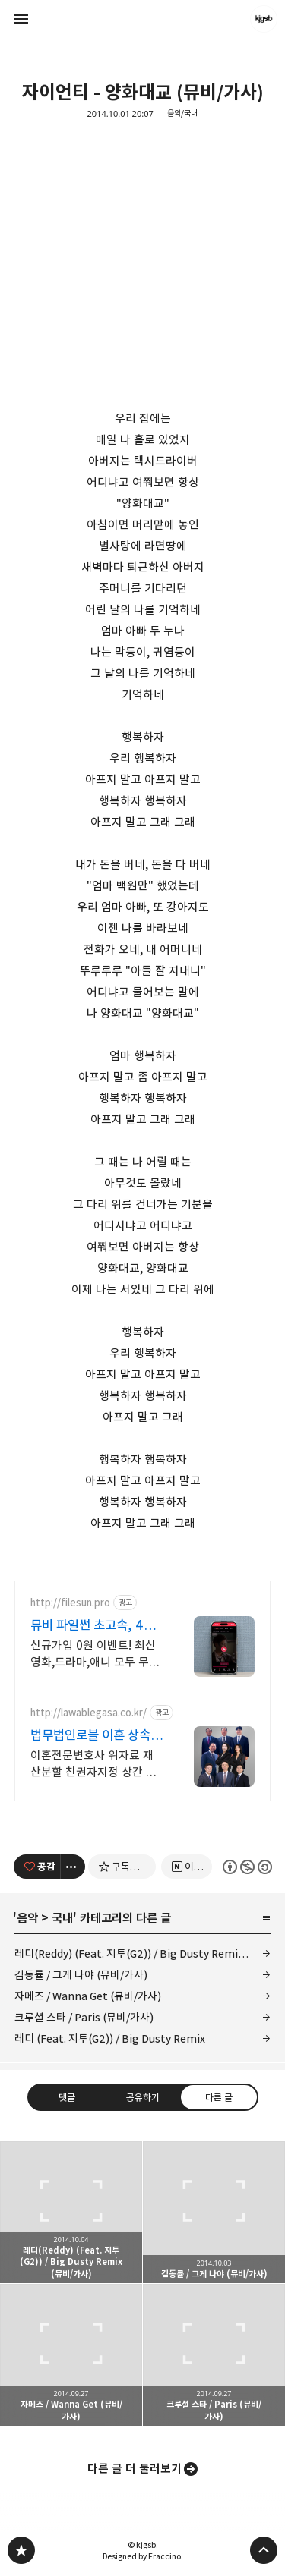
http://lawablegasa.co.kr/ (88, 1712)
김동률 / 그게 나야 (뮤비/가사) (80, 1974)
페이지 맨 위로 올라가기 (263, 2550)
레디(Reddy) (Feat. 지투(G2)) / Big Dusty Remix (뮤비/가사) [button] (71, 2212)
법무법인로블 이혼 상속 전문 (90, 1735)
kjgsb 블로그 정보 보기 (263, 19)
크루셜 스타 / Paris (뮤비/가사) (84, 2017)
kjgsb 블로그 (21, 2550)
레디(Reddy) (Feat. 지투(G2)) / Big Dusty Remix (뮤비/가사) (142, 1953)
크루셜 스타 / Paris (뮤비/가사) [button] (214, 2355)
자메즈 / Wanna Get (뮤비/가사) (87, 1996)
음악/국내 (182, 113)
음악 (27, 1918)
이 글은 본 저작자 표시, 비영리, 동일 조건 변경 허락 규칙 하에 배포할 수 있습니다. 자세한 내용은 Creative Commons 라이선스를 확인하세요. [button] (246, 1866)
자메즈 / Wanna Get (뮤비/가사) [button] (71, 2355)
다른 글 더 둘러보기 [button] (134, 2468)
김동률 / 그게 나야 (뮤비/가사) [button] (214, 2212)
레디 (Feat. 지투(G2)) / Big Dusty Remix (109, 2038)
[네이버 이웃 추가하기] (186, 1866)
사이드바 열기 (21, 19)
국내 (62, 1918)
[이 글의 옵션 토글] (73, 1866)
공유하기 (142, 2097)
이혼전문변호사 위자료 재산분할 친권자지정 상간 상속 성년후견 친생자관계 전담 (93, 1764)
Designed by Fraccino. (143, 2556)
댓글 (67, 2097)
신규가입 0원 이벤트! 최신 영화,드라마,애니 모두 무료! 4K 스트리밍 (96, 1654)
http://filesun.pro (70, 1602)
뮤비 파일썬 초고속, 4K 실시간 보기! (91, 1625)
